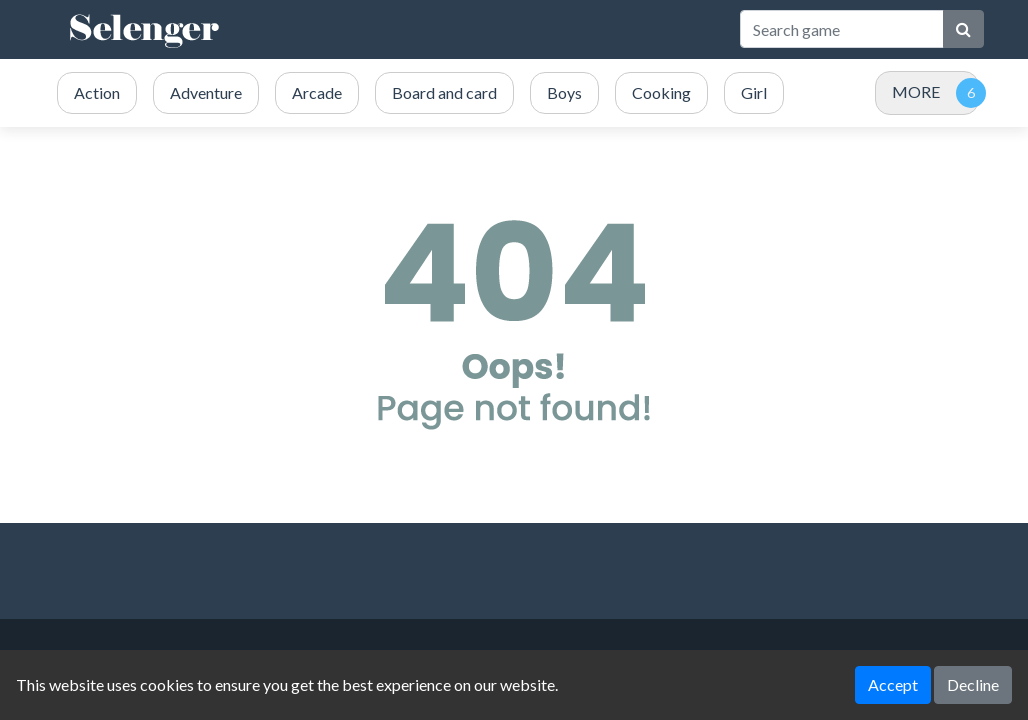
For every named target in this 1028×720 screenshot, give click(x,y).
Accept (893, 684)
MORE (916, 91)
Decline (973, 684)
